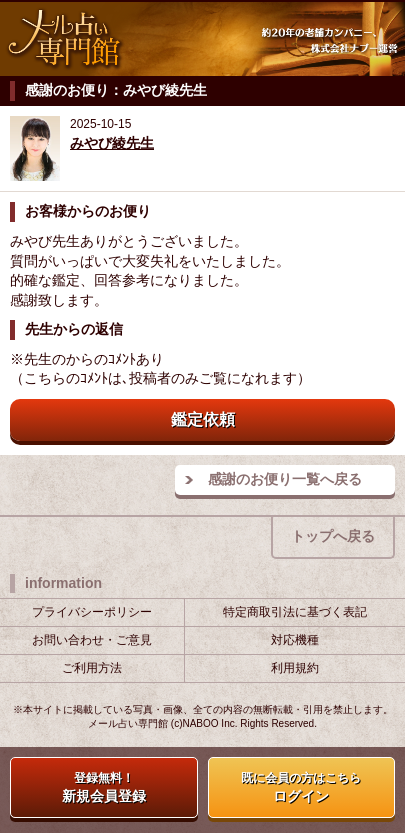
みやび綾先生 (112, 143)
